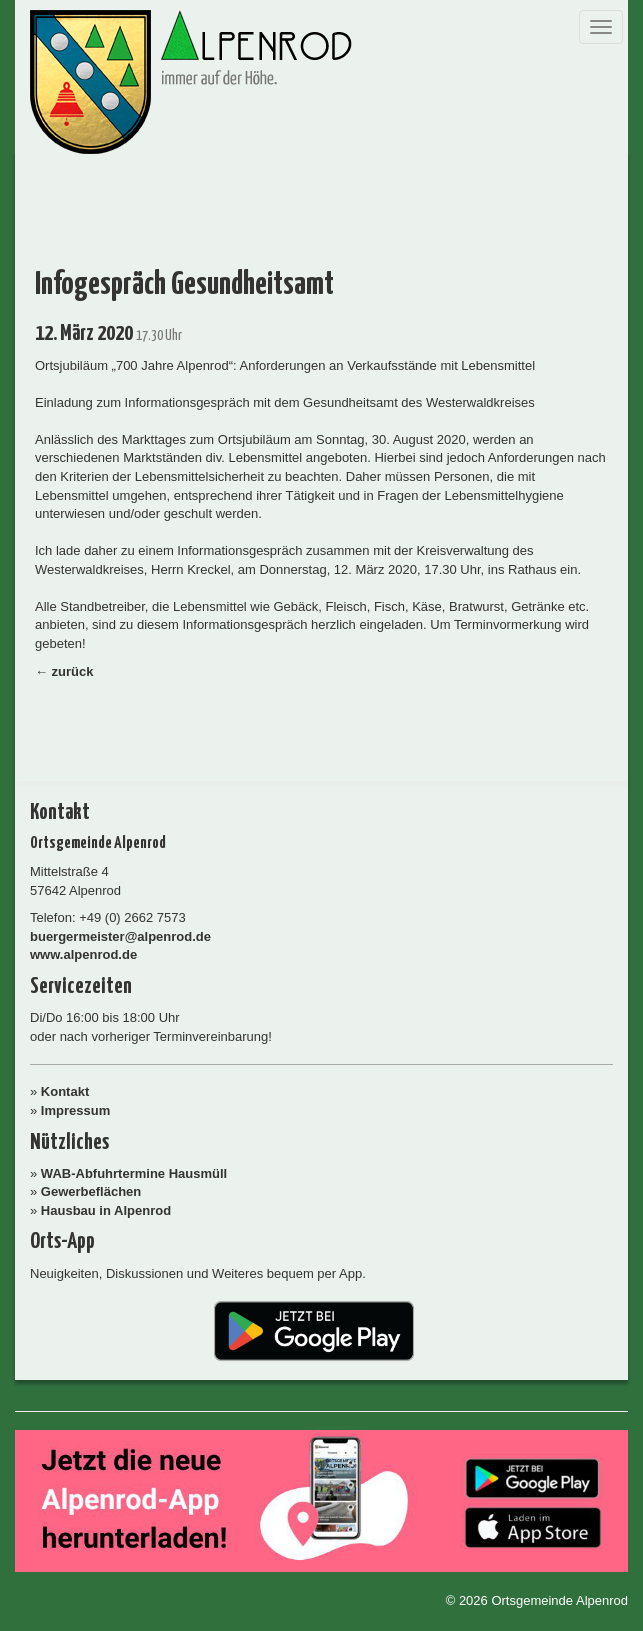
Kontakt (65, 1091)
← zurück (64, 671)
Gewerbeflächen (91, 1191)
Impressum (75, 1110)
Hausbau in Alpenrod (106, 1210)
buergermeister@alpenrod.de (120, 936)
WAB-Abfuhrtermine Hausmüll (134, 1173)
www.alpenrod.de (83, 954)
